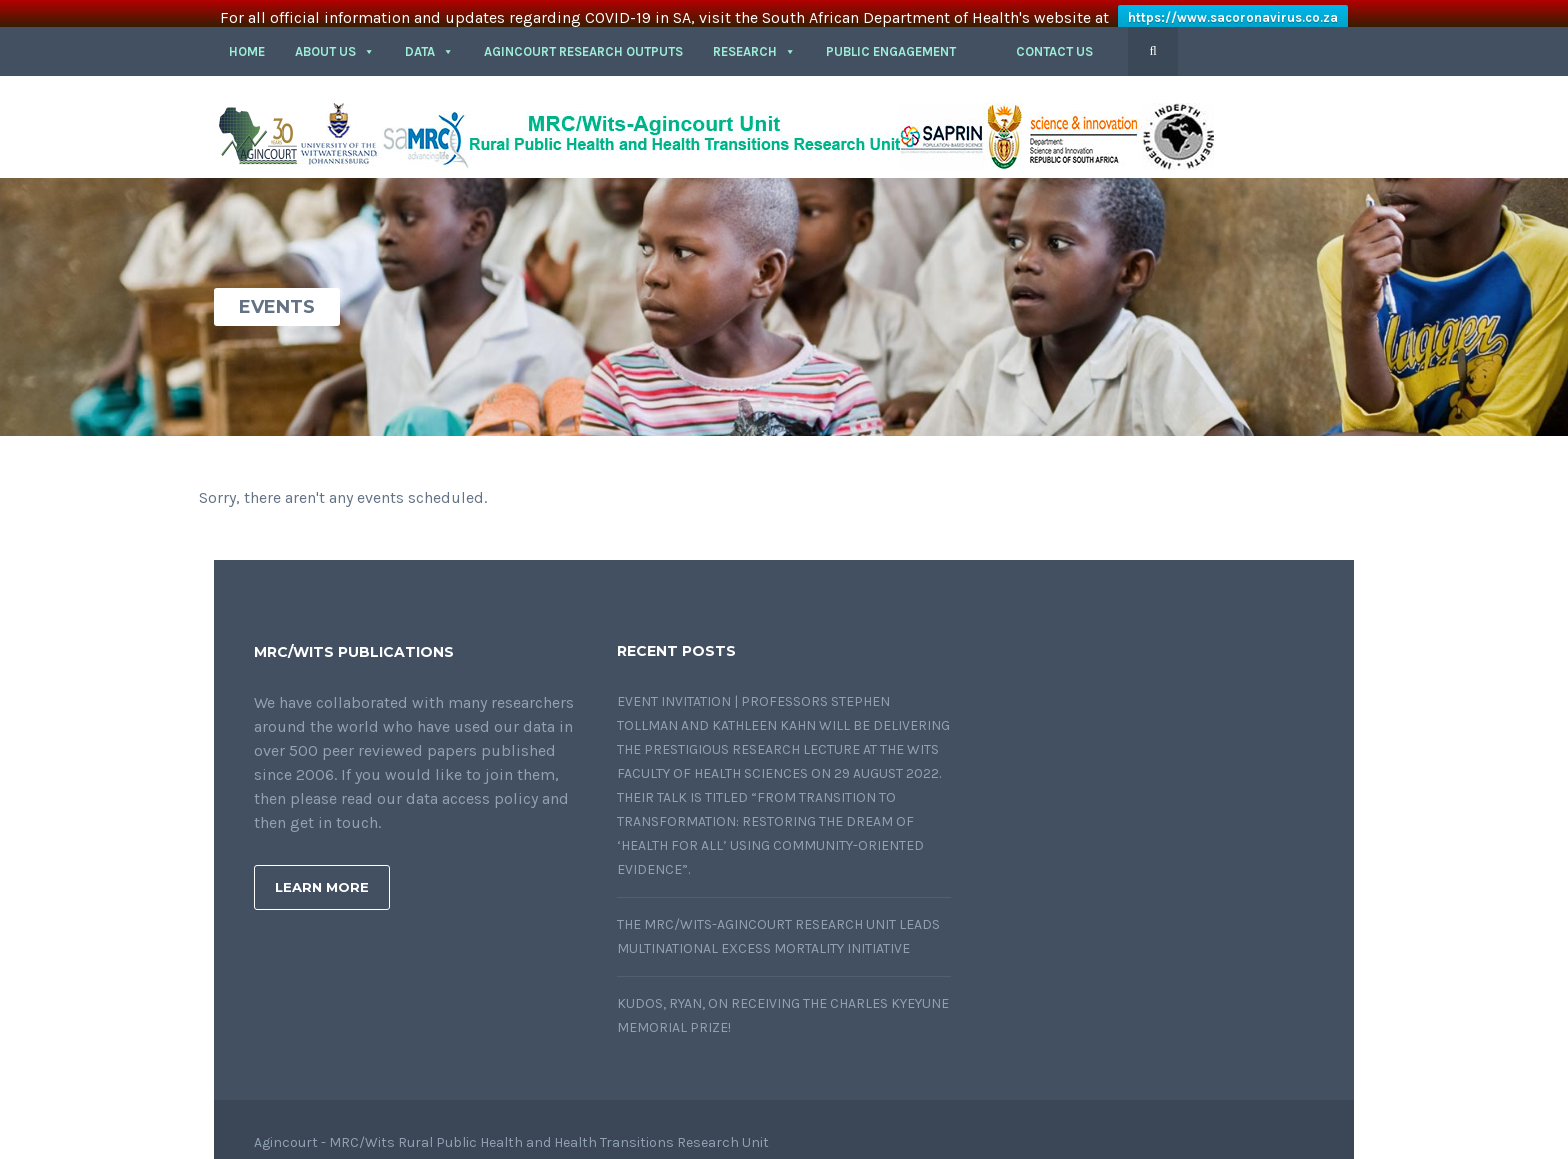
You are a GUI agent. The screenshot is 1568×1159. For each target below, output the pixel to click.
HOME (247, 32)
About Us (335, 32)
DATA (429, 32)
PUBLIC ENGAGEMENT (891, 32)
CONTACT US (1054, 32)
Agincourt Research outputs (583, 32)
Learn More (322, 868)
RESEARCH (754, 32)
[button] (986, 33)
